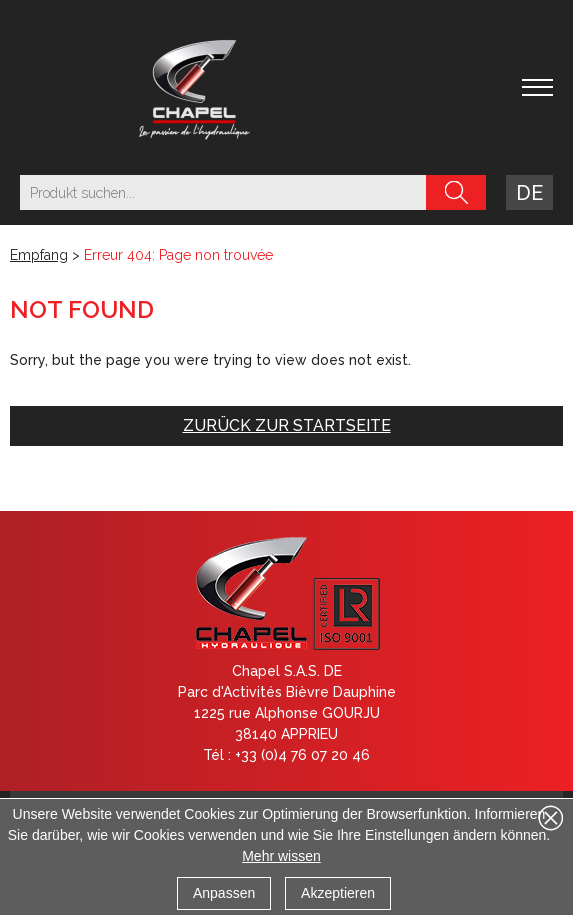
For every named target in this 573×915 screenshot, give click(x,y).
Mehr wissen (281, 856)
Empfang (39, 255)
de (529, 193)
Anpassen (224, 893)
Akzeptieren (338, 893)
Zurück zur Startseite (287, 425)
